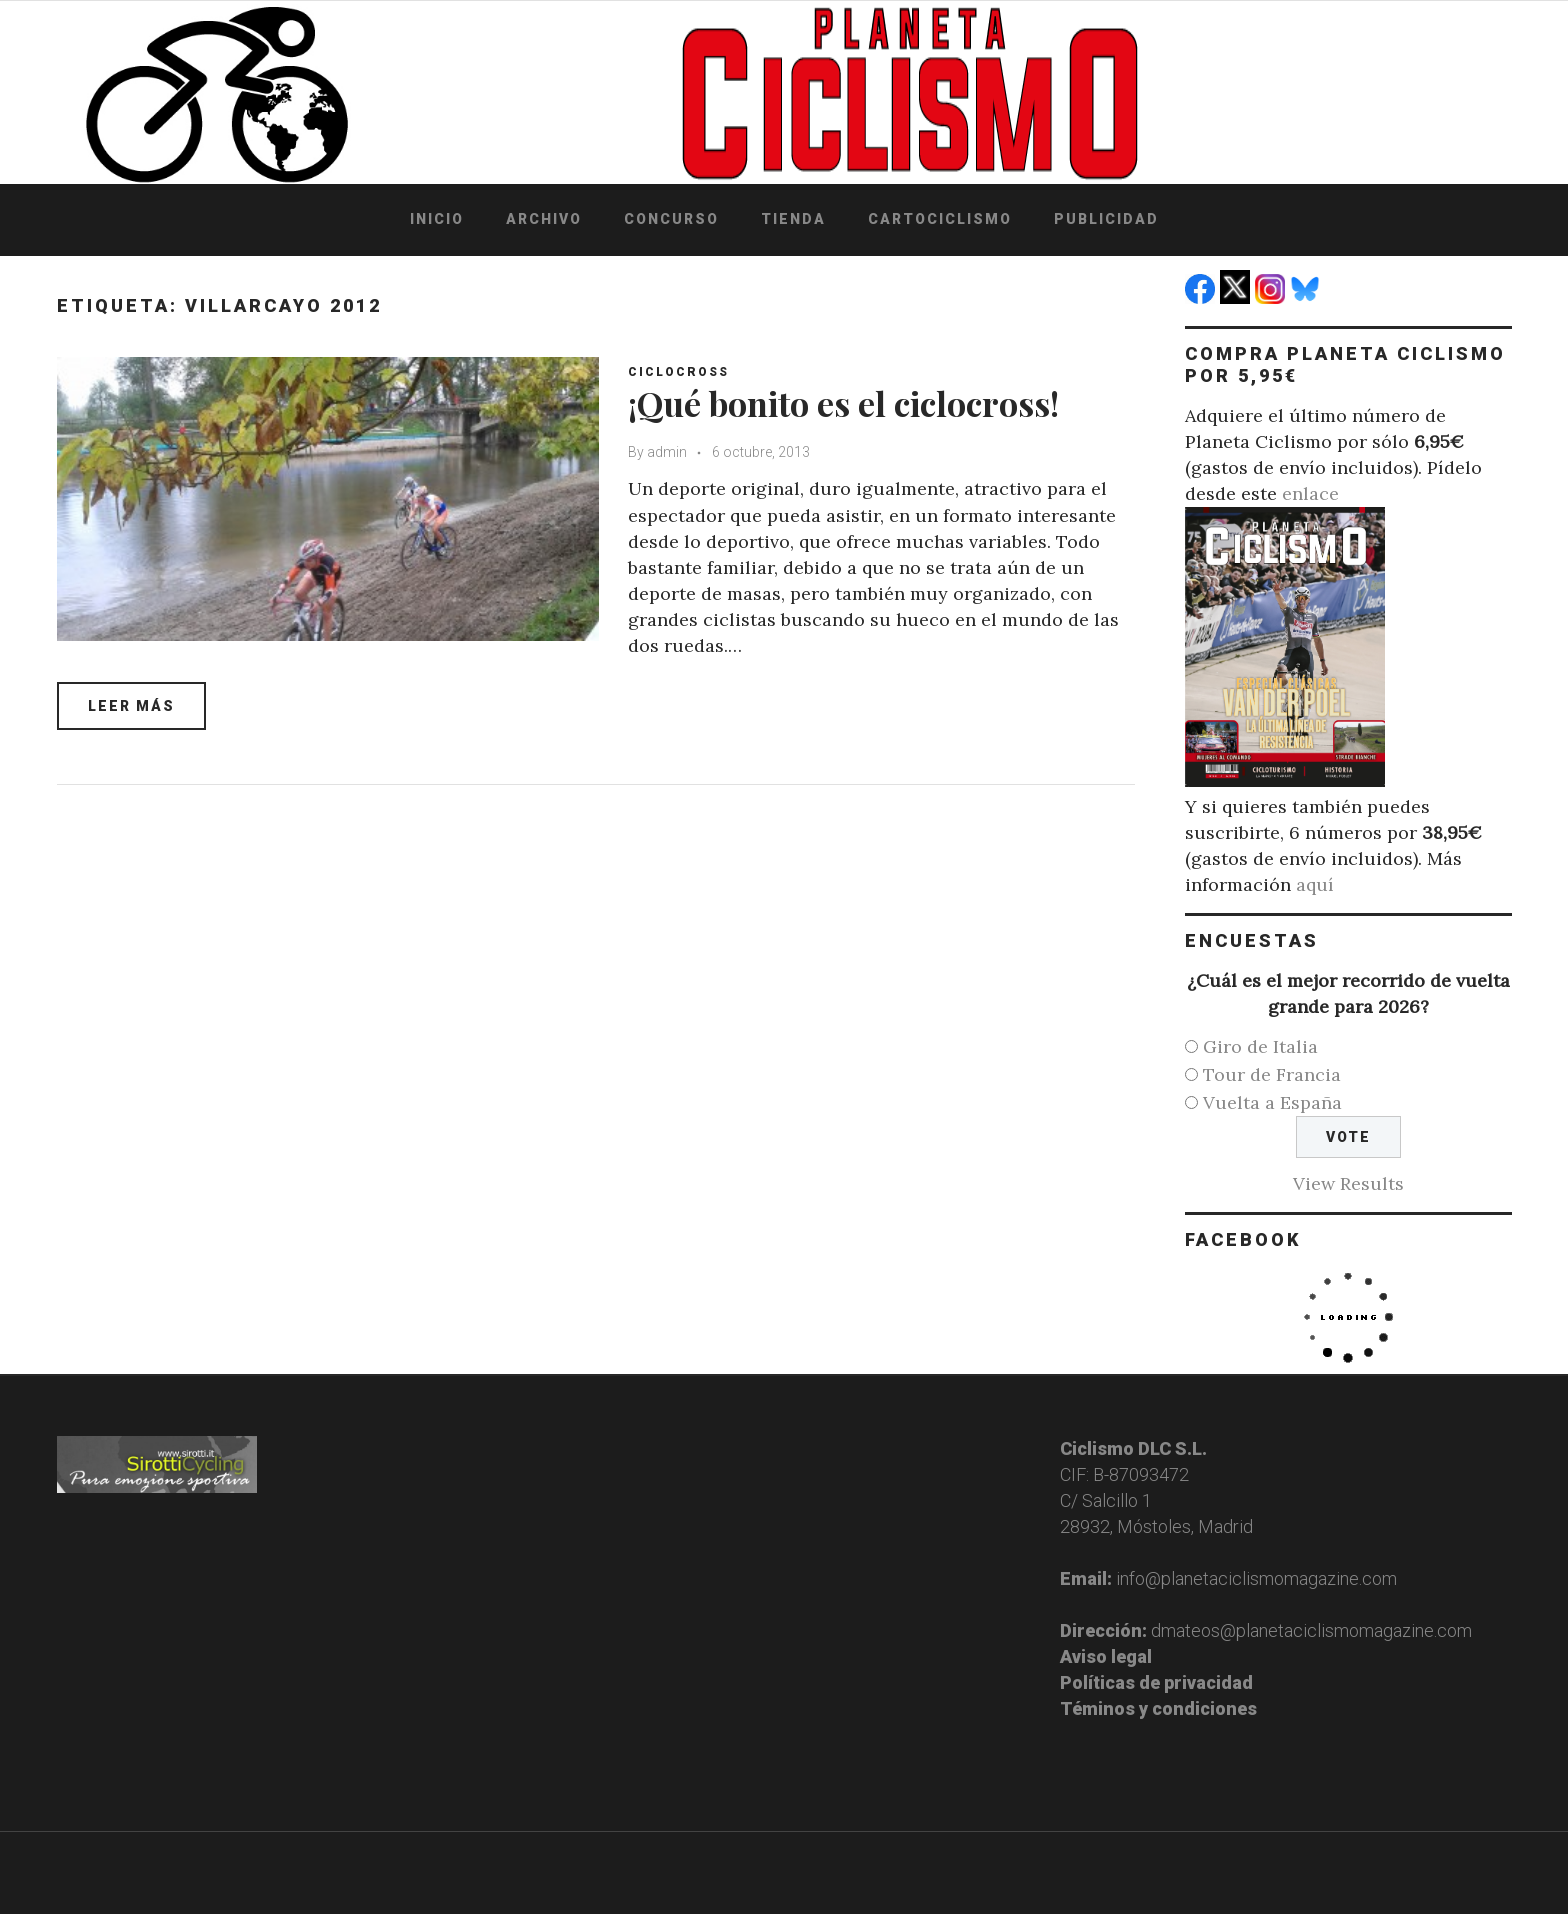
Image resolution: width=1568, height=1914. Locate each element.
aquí (1315, 884)
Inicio (437, 219)
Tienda (793, 219)
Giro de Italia (1260, 1046)
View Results (1348, 1183)
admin (668, 452)
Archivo (544, 219)
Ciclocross (679, 372)
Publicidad (1106, 219)
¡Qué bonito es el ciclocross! (844, 403)
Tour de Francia (1272, 1074)
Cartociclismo (940, 219)
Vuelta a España (1272, 1102)
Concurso (671, 219)
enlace (1310, 493)
